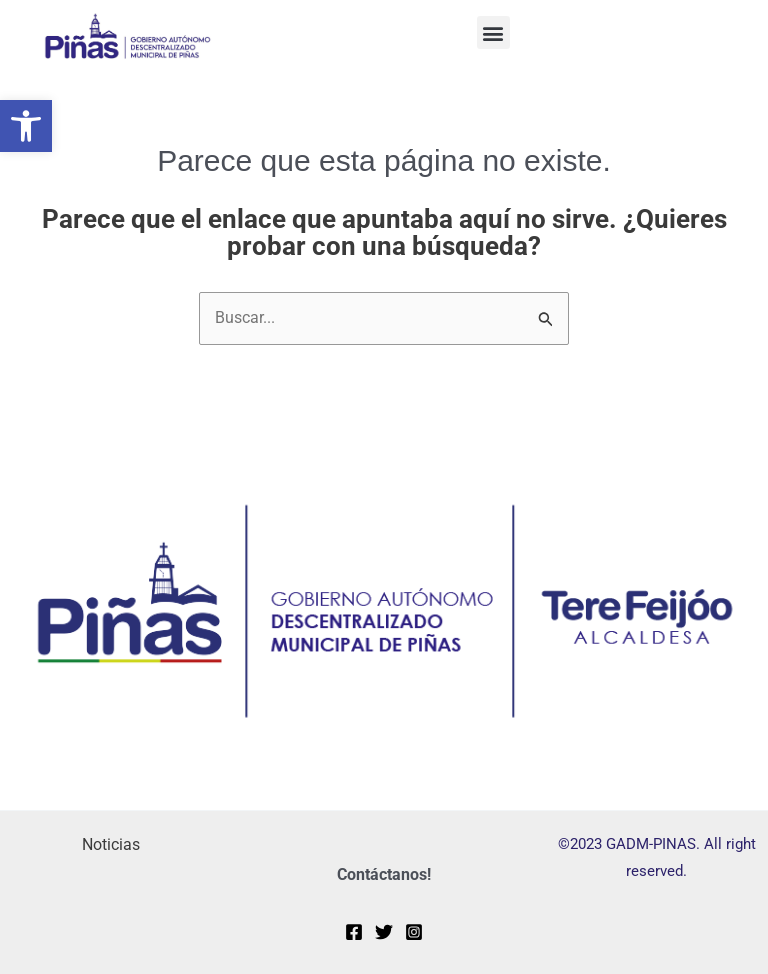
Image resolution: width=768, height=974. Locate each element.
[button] (26, 126)
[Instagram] (414, 932)
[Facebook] (354, 932)
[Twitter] (384, 932)
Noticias (111, 844)
